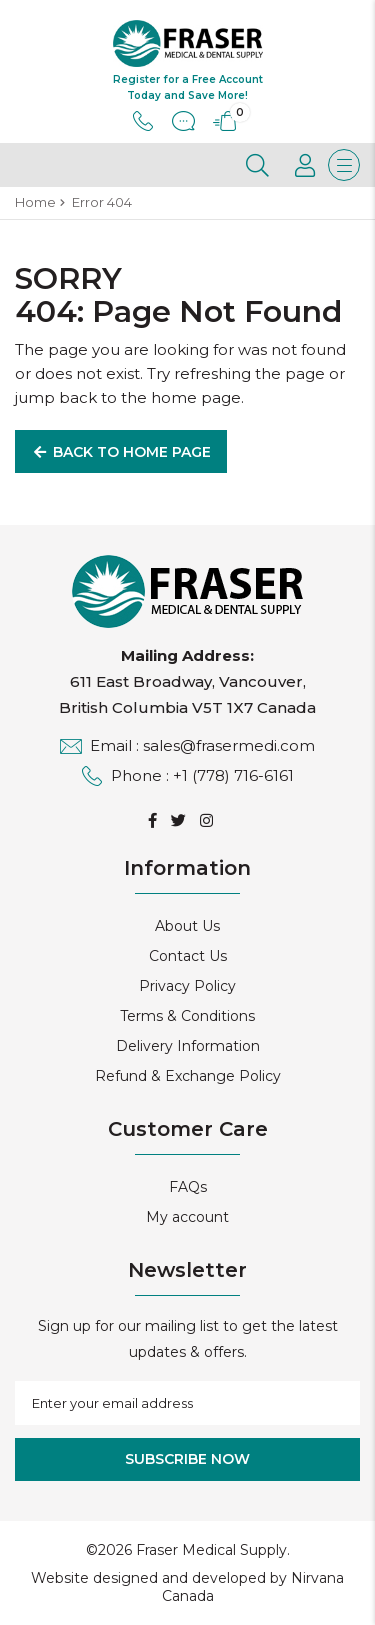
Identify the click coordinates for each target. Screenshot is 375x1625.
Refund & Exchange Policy (188, 1076)
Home (35, 202)
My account (187, 1217)
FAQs (188, 1187)
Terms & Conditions (187, 1016)
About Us (187, 926)
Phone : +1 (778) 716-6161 (187, 775)
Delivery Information (188, 1046)
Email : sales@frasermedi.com (187, 745)
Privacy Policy (187, 986)
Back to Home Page (121, 452)
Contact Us (188, 956)
